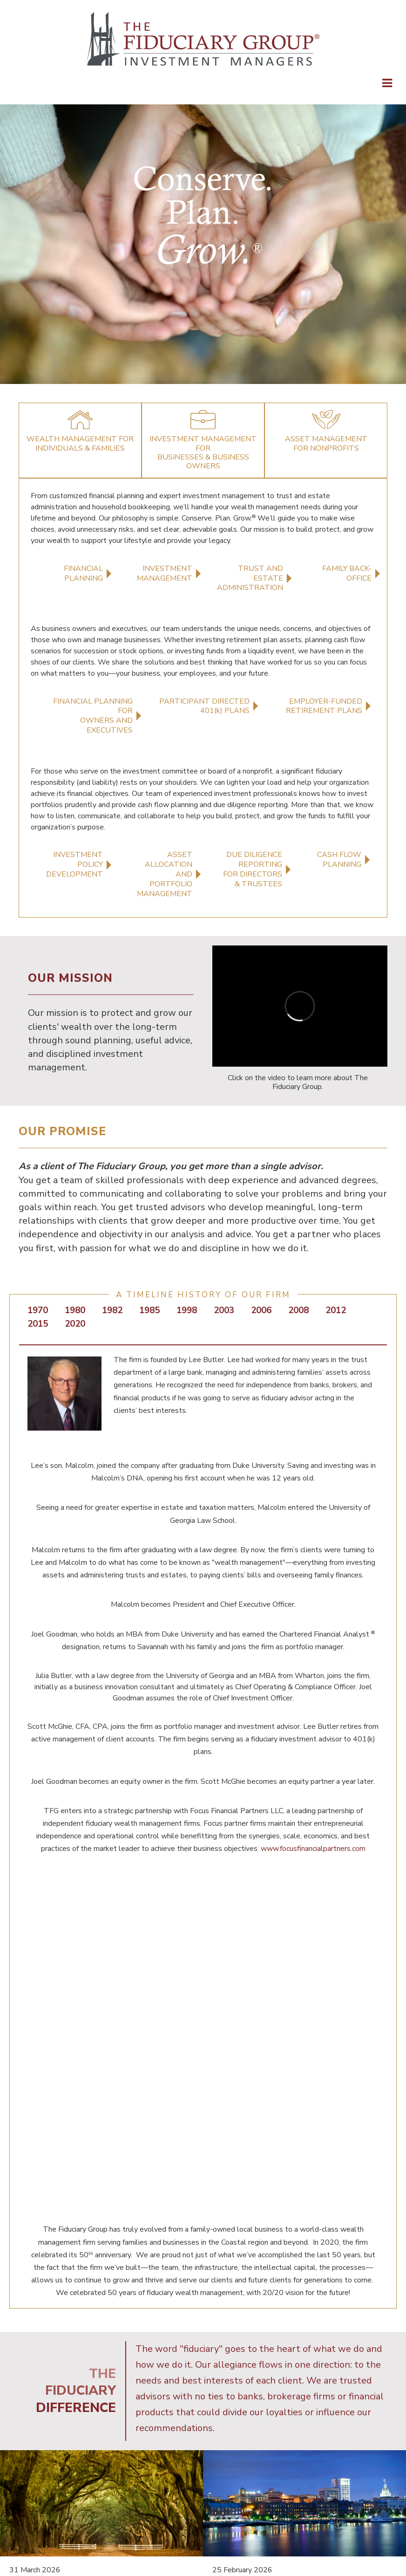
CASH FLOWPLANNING (339, 860)
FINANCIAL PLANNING (83, 573)
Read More (27, 2381)
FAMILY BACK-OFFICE (347, 573)
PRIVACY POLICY (216, 2460)
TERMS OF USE (282, 2460)
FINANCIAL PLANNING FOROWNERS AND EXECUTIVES (93, 715)
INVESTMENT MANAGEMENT (164, 573)
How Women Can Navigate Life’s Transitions (95, 2323)
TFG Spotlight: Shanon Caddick (295, 2317)
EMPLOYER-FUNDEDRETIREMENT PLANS (324, 706)
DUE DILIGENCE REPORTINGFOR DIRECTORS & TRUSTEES (252, 869)
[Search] (232, 2531)
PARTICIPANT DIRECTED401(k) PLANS (204, 706)
